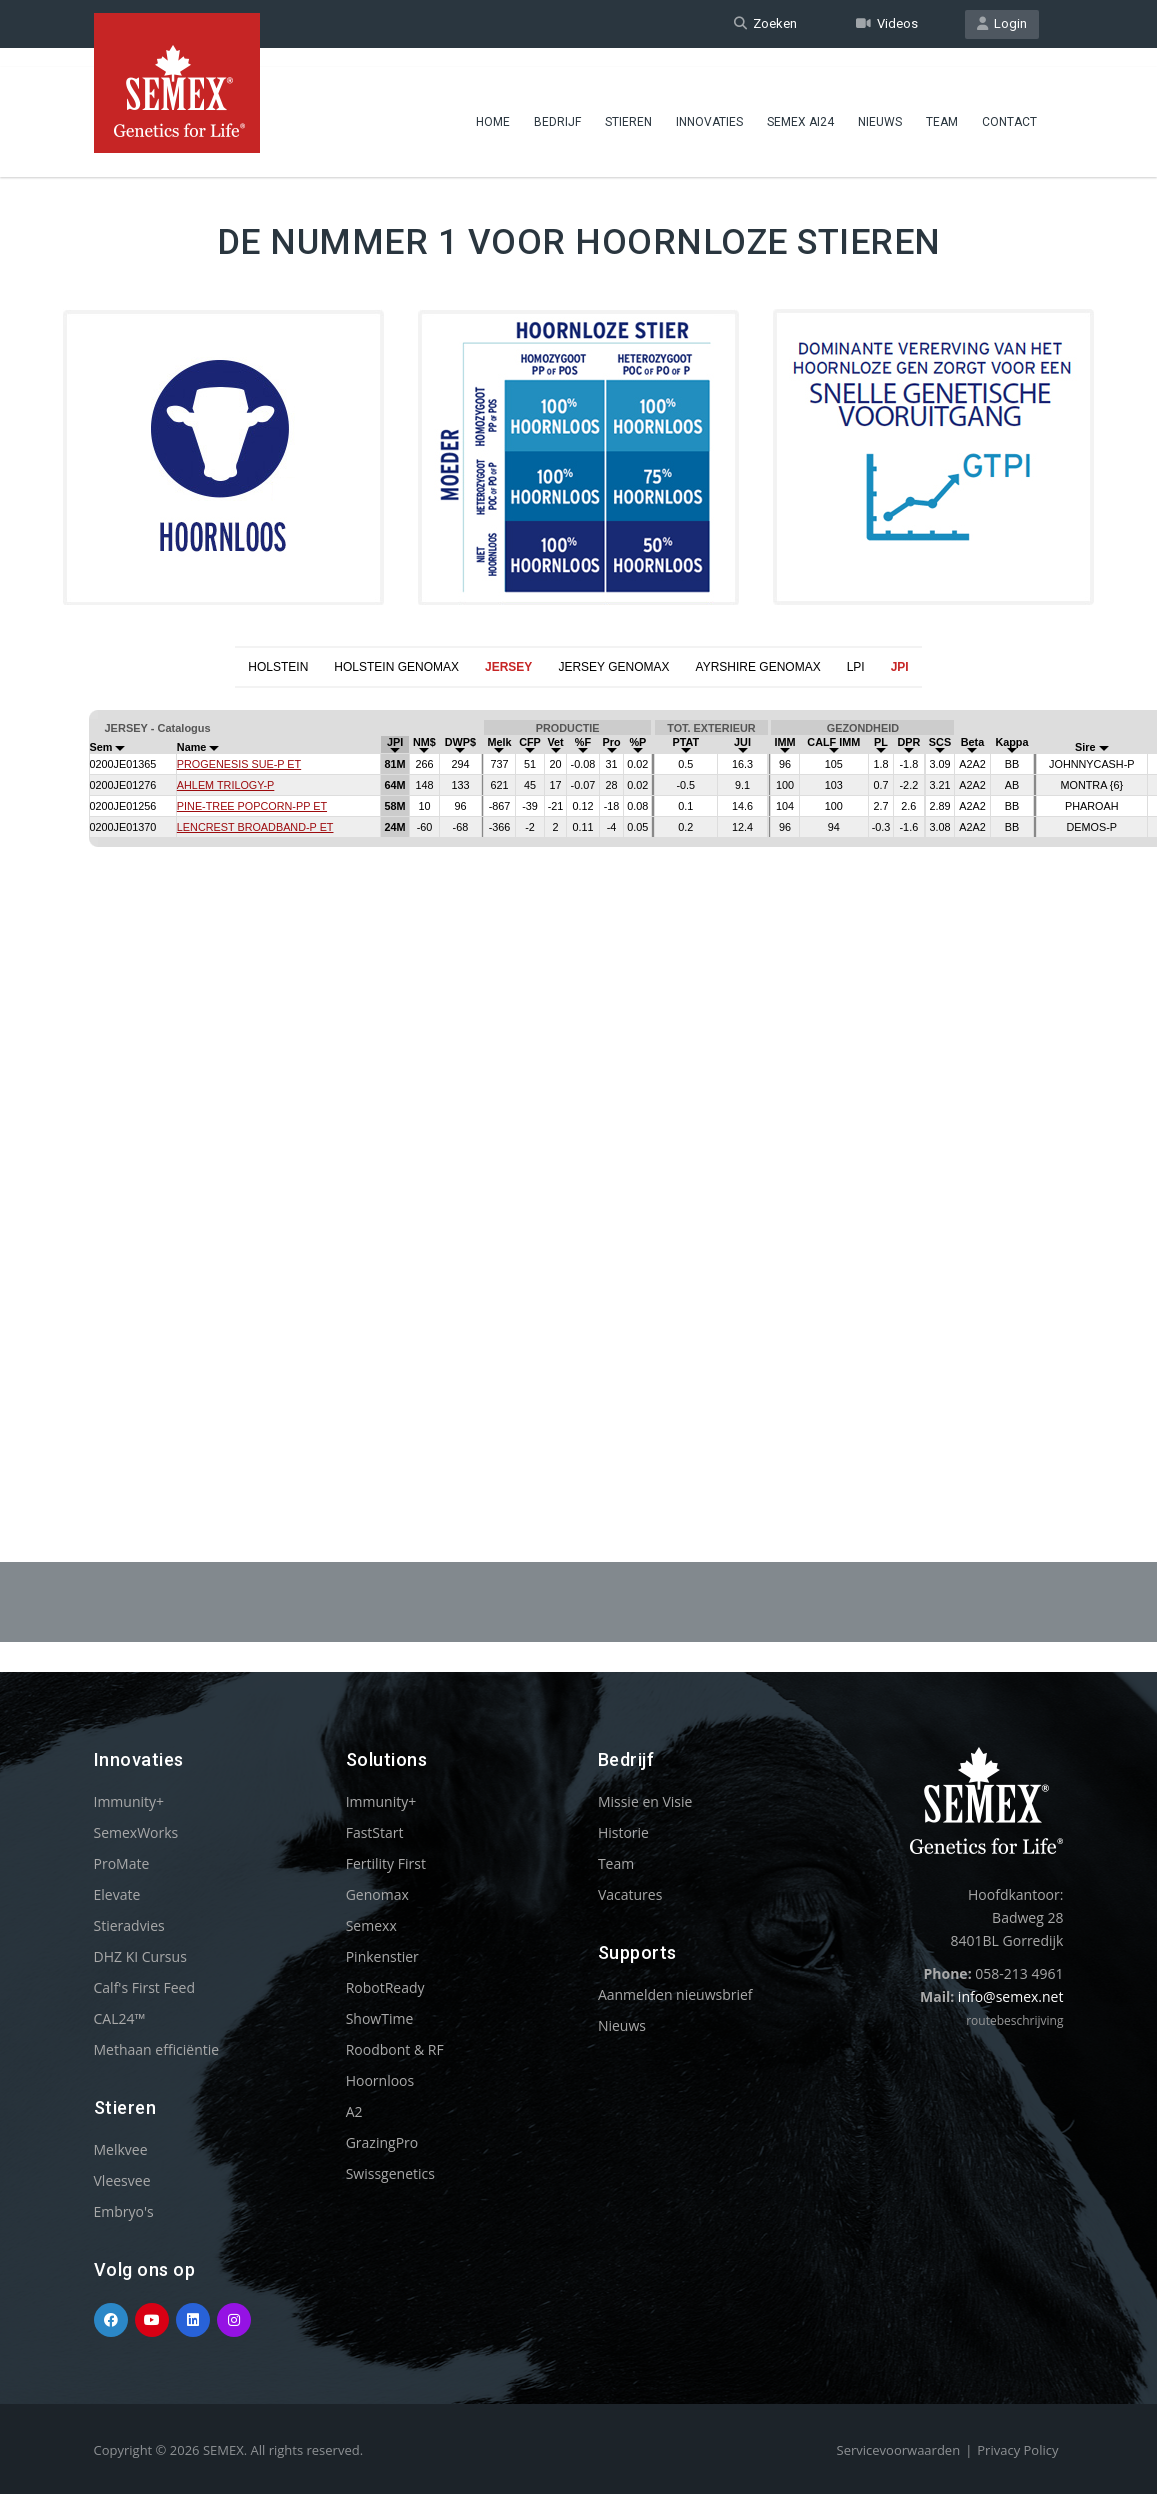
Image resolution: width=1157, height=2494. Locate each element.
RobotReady (385, 1987)
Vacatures (630, 1894)
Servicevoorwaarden (899, 2450)
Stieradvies (129, 1925)
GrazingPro (382, 2142)
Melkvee (121, 2149)
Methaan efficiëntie (157, 2049)
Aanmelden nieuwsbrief (675, 1994)
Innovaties (709, 105)
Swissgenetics (390, 2173)
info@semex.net (1011, 1996)
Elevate (117, 1894)
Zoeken (765, 23)
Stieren (628, 105)
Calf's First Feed (145, 1987)
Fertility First (386, 1863)
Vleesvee (122, 2180)
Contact (1009, 105)
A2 (354, 2111)
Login (1002, 23)
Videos (887, 23)
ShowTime (380, 2018)
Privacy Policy (1017, 2450)
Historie (623, 1832)
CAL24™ (120, 2018)
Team (942, 105)
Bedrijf (557, 105)
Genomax (377, 1894)
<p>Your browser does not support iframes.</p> (578, 1076)
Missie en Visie (645, 1801)
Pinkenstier (382, 1956)
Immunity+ (129, 1801)
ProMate (122, 1863)
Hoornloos (380, 2080)
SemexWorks (136, 1832)
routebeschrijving (1014, 2020)
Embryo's (124, 2211)
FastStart (375, 1832)
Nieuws (880, 105)
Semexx (371, 1925)
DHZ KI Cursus (140, 1956)
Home (493, 105)
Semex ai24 (800, 105)
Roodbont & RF (395, 2049)
